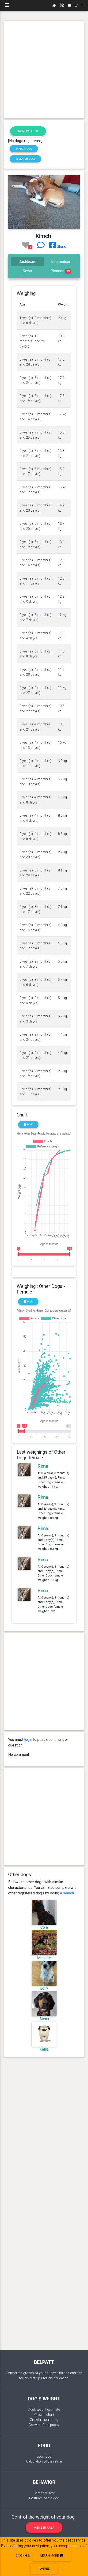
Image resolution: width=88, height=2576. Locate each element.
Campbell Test (44, 2493)
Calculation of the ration (44, 2461)
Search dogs (25, 158)
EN (77, 5)
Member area (44, 2527)
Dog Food (44, 2457)
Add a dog (24, 148)
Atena (44, 2019)
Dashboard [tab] (27, 261)
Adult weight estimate (44, 2410)
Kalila (44, 2049)
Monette (44, 1958)
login (28, 1739)
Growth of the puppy (44, 2425)
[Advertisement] (44, 69)
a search (67, 1893)
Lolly (44, 1988)
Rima (43, 1466)
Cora (44, 1927)
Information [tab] (60, 261)
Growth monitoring (44, 2420)
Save (28, 1124)
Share (57, 246)
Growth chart (44, 2415)
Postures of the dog (44, 2498)
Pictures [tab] (60, 271)
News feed (28, 131)
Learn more (51, 2555)
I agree (44, 2568)
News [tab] (27, 271)
